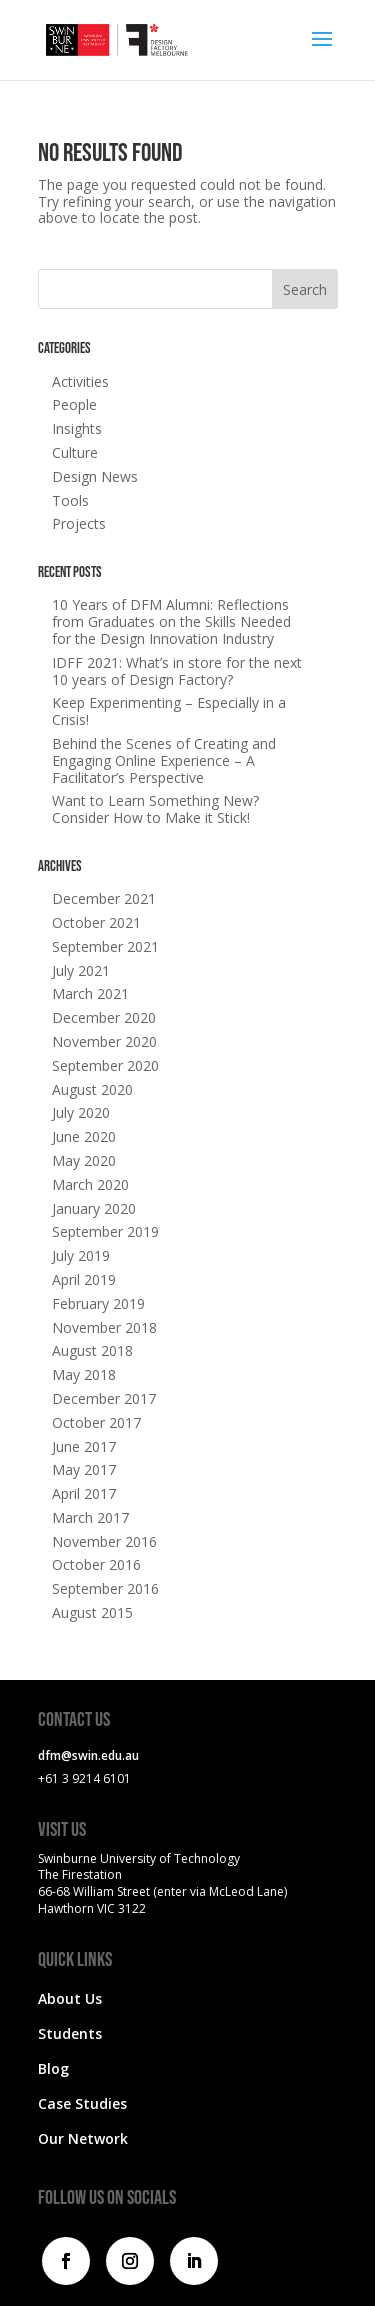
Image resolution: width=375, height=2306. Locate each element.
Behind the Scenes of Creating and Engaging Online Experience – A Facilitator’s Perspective (164, 760)
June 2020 (84, 1136)
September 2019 (105, 1231)
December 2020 (104, 1017)
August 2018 (92, 1350)
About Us (70, 1998)
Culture (75, 452)
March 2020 (90, 1184)
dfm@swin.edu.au (88, 1755)
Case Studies (82, 2103)
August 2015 (92, 1612)
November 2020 (104, 1041)
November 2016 (104, 1541)
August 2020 (92, 1089)
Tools (70, 500)
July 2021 (81, 970)
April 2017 (84, 1493)
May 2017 (84, 1469)
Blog (53, 2068)
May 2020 (84, 1160)
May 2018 (84, 1374)
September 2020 (105, 1065)
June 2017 (84, 1446)
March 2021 (90, 993)
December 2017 (104, 1398)
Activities (80, 381)
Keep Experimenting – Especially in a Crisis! (169, 711)
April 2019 (84, 1279)
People (74, 404)
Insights (77, 428)
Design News (95, 476)
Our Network (83, 2138)
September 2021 (105, 946)
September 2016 (105, 1588)
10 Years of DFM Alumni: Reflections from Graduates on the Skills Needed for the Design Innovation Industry (171, 621)
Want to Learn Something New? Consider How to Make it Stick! (155, 809)
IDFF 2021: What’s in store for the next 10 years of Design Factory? (177, 671)
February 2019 (98, 1303)
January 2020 (94, 1208)
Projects (79, 523)
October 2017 (96, 1422)
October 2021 (96, 922)
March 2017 (90, 1517)
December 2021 (104, 898)
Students (70, 2033)
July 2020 (81, 1112)
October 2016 (96, 1564)
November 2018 (104, 1327)
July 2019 (81, 1255)
